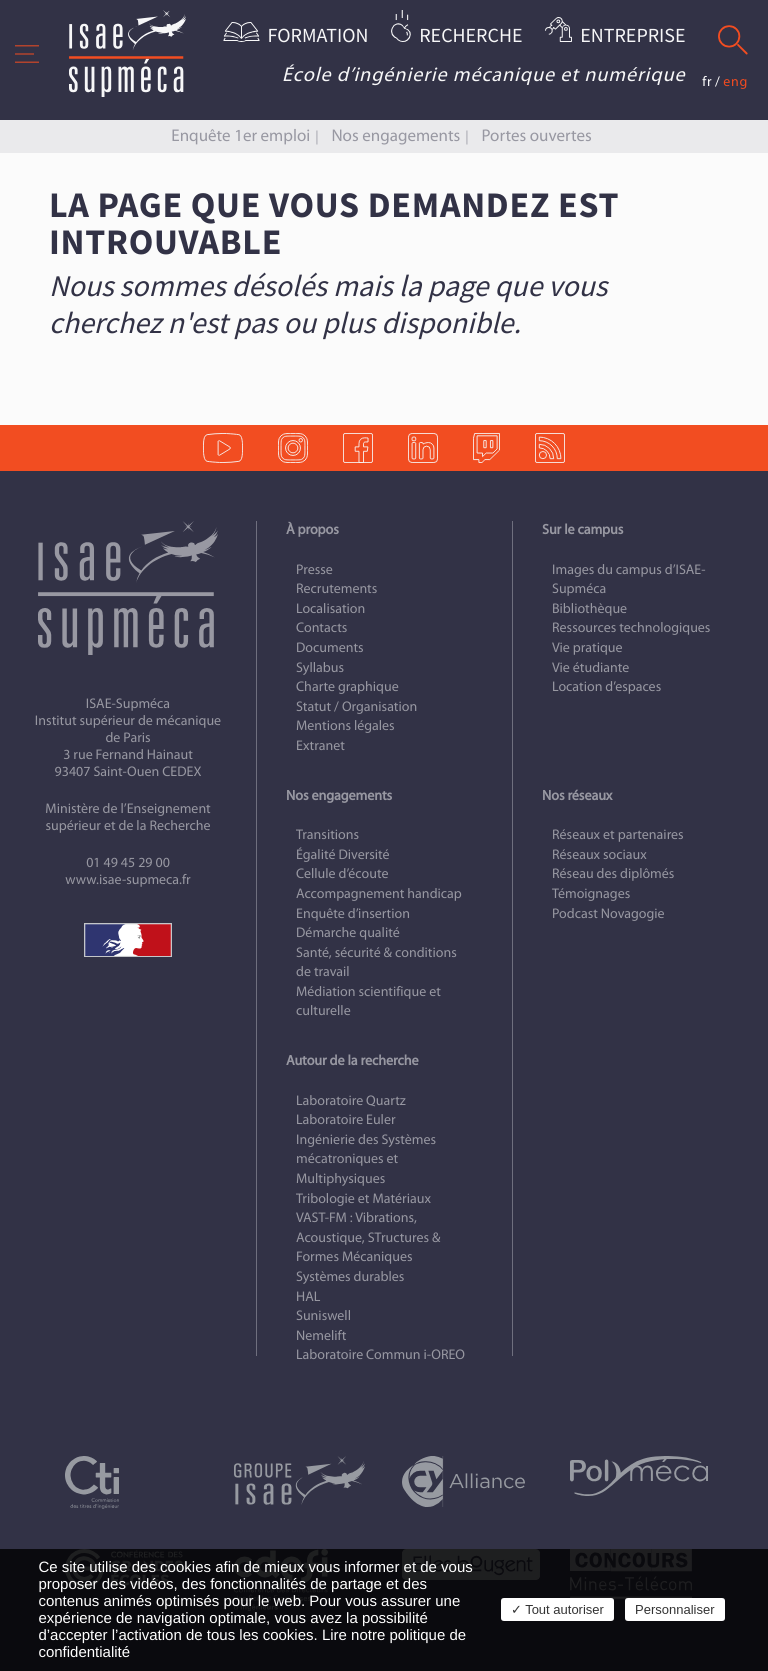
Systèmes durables (350, 1276)
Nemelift (321, 1335)
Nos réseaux (577, 795)
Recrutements (336, 588)
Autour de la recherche (352, 1060)
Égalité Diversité (343, 854)
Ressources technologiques (631, 627)
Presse (314, 569)
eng (735, 81)
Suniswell (323, 1315)
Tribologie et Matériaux (363, 1198)
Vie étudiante (590, 667)
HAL (308, 1296)
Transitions (327, 834)
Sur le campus (582, 529)
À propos (312, 529)
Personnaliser (675, 1609)
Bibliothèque (589, 608)
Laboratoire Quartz (351, 1100)
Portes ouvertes (536, 135)
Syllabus (320, 667)
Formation (318, 36)
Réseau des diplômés (613, 873)
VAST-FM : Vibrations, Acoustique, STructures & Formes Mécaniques (368, 1237)
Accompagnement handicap (379, 893)
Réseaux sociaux (599, 854)
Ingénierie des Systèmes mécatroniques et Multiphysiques (366, 1159)
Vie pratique (587, 647)
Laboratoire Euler (346, 1119)
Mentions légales (345, 725)
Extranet (320, 745)
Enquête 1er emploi (240, 135)
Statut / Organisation (356, 706)
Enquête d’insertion (353, 913)
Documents (330, 647)
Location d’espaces (606, 686)
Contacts (321, 627)
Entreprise (632, 36)
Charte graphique (347, 686)
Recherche (470, 36)
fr (707, 81)
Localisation (330, 608)
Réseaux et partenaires (618, 834)
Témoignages (591, 893)
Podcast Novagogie (608, 913)
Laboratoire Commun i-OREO (380, 1354)
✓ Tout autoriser (557, 1609)
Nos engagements (395, 135)
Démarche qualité (348, 932)
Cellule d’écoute (342, 873)
